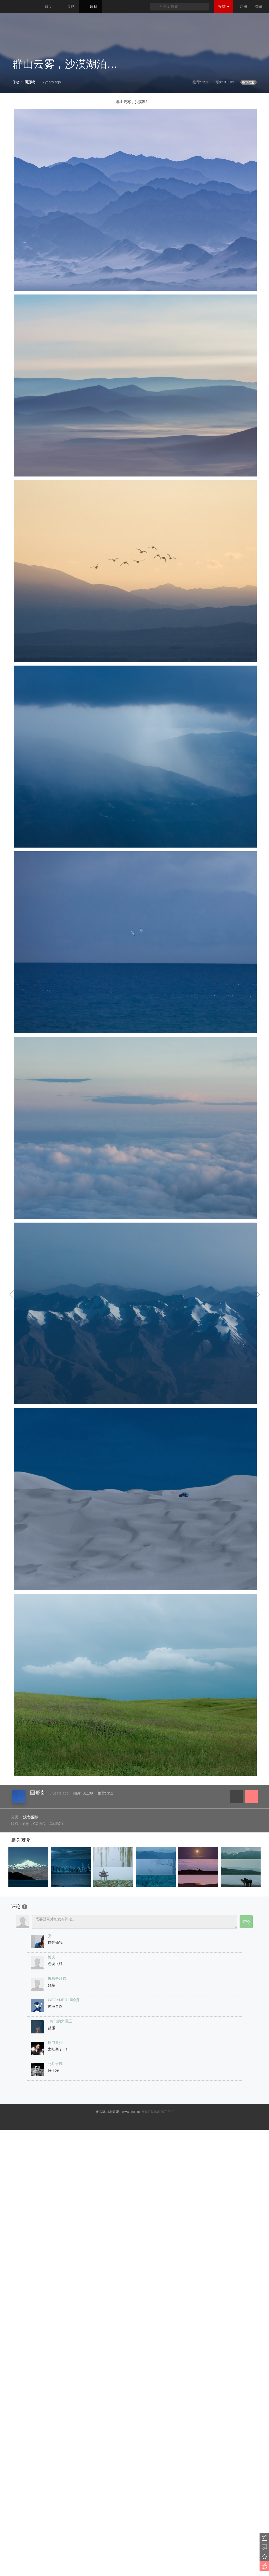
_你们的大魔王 (60, 2021)
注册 (243, 6)
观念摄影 (30, 1817)
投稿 (223, 6)
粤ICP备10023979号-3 (157, 2112)
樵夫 (51, 1957)
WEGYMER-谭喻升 (64, 2000)
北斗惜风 (55, 2064)
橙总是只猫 (57, 1978)
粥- (50, 1936)
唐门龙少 (55, 2043)
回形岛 (38, 1793)
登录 (258, 6)
